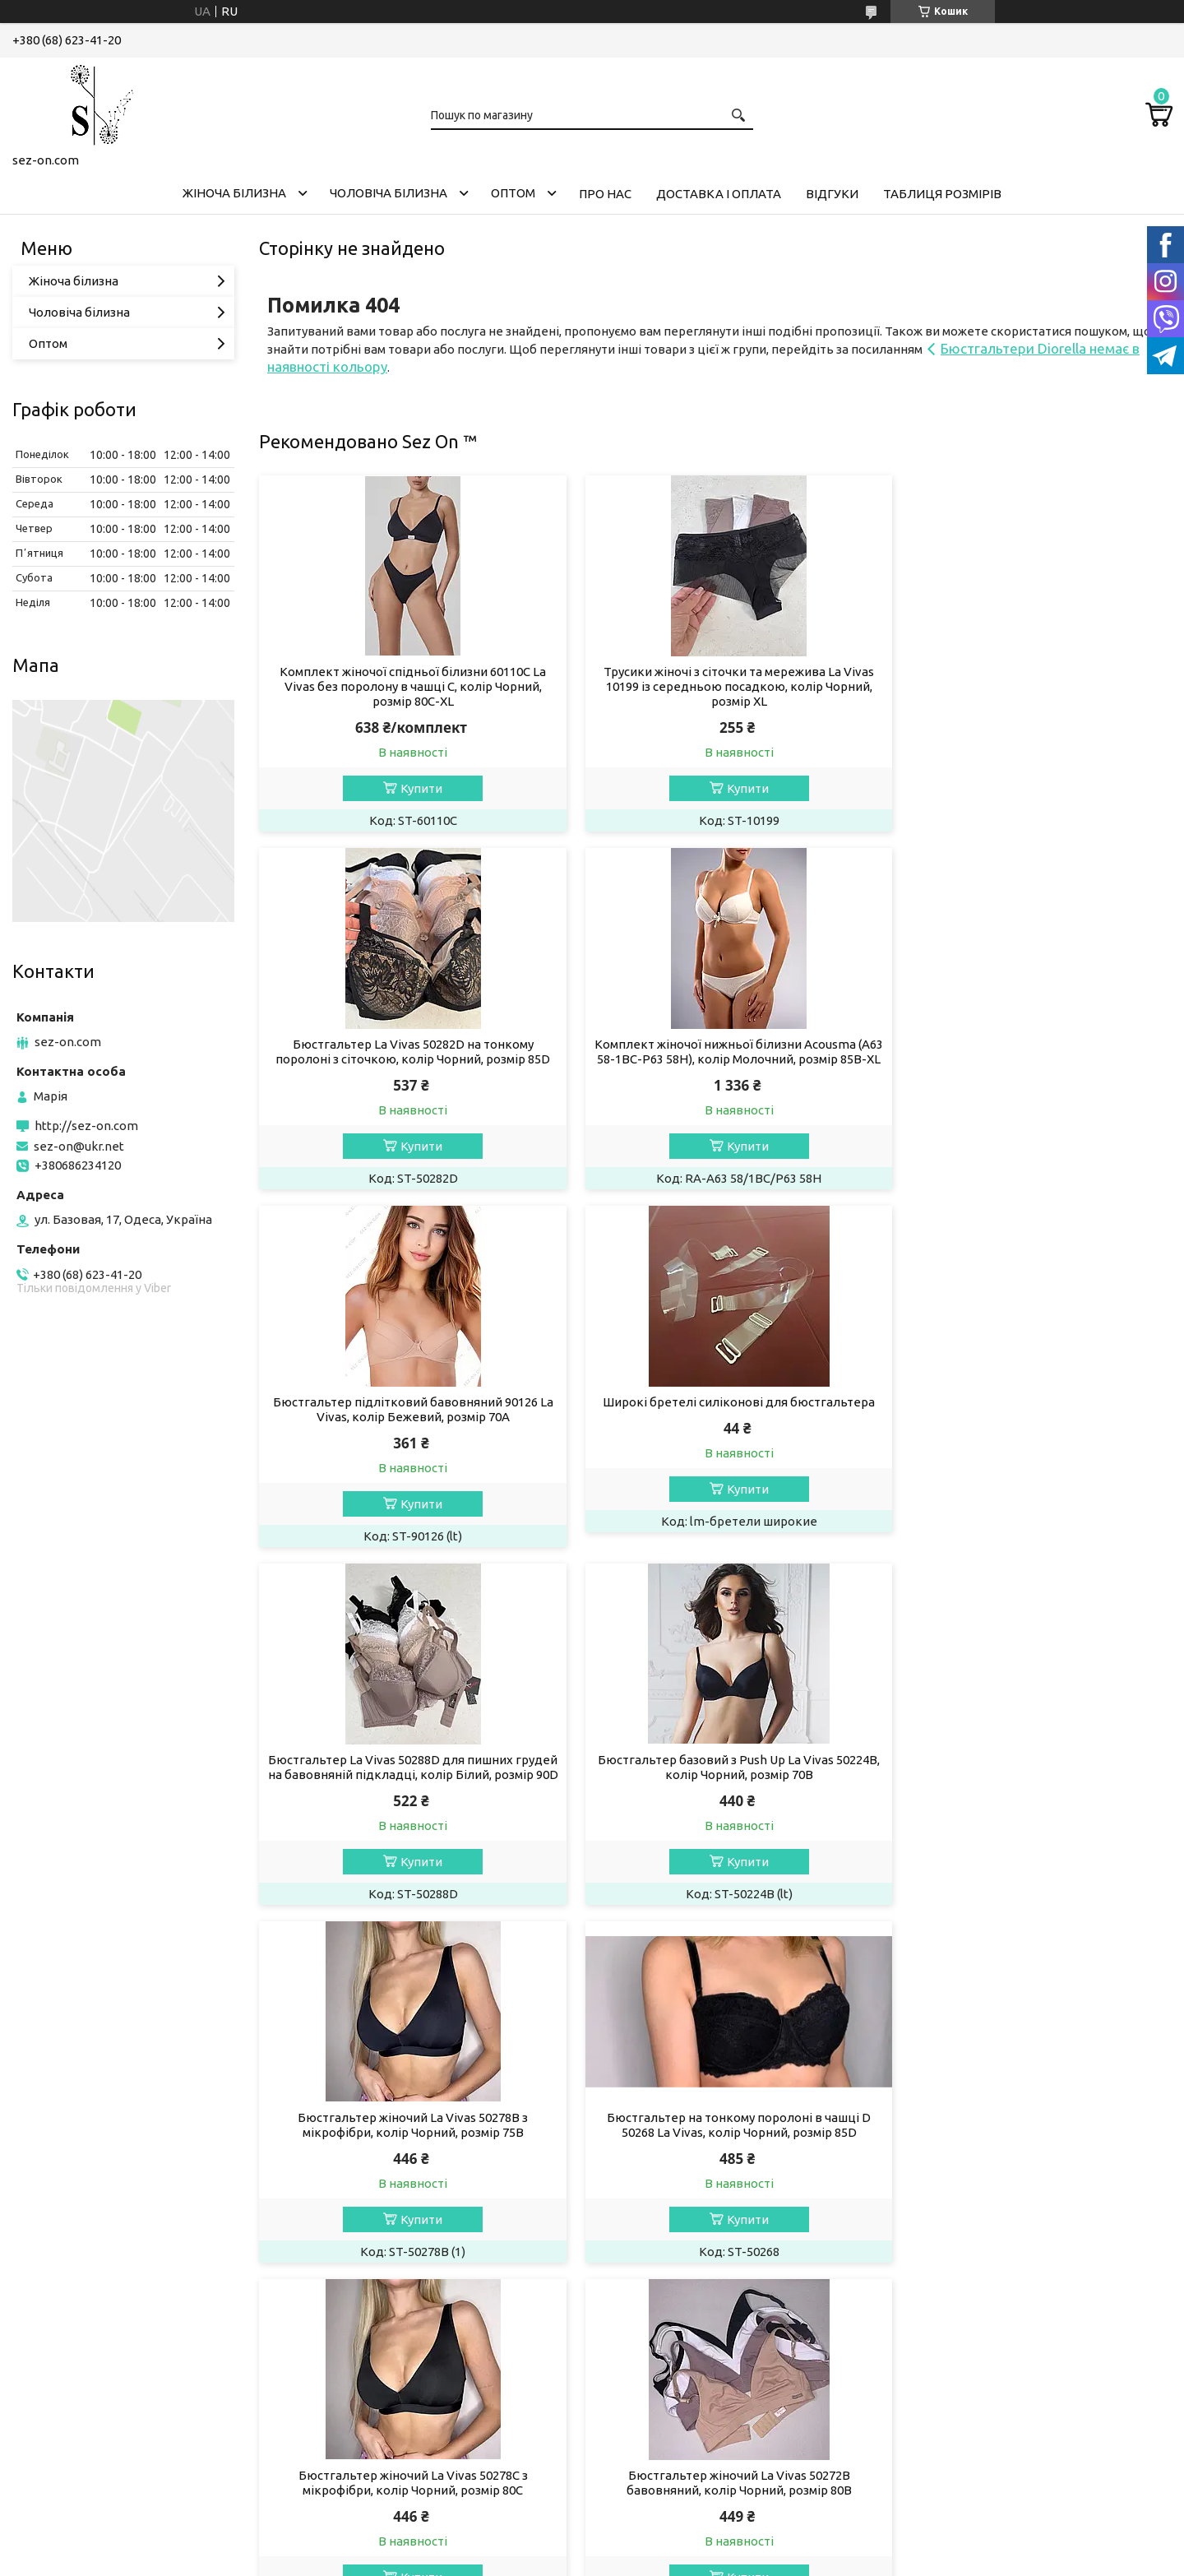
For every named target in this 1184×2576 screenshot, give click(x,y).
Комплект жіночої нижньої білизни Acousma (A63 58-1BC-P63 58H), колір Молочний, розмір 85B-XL (405, 1059)
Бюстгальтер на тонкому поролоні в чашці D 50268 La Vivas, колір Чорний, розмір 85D (405, 1796)
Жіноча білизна (234, 193)
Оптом (513, 193)
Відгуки (832, 194)
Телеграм (53, 2144)
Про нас (605, 194)
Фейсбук (50, 2122)
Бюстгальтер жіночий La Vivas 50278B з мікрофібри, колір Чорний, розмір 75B (1026, 1424)
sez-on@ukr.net (79, 1146)
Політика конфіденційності (690, 2230)
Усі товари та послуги (1094, 1957)
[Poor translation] (60, 2333)
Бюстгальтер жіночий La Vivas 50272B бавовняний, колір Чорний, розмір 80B (1026, 1796)
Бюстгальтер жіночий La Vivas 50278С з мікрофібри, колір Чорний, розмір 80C (715, 1796)
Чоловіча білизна (388, 193)
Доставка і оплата (718, 194)
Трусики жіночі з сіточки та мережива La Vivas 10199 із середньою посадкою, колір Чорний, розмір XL (715, 686)
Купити (413, 788)
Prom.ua (672, 2215)
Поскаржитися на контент (554, 2230)
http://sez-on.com (86, 1126)
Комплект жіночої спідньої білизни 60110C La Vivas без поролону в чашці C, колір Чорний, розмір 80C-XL (404, 686)
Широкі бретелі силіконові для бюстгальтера (1026, 1044)
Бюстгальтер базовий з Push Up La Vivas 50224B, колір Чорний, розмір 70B (715, 1424)
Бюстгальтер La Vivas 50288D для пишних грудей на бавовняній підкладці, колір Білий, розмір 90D (405, 1431)
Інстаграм (53, 2099)
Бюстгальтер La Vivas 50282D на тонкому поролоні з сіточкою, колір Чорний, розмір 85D (1026, 679)
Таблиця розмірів (942, 194)
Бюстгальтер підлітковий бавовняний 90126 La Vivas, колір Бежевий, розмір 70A (715, 1051)
